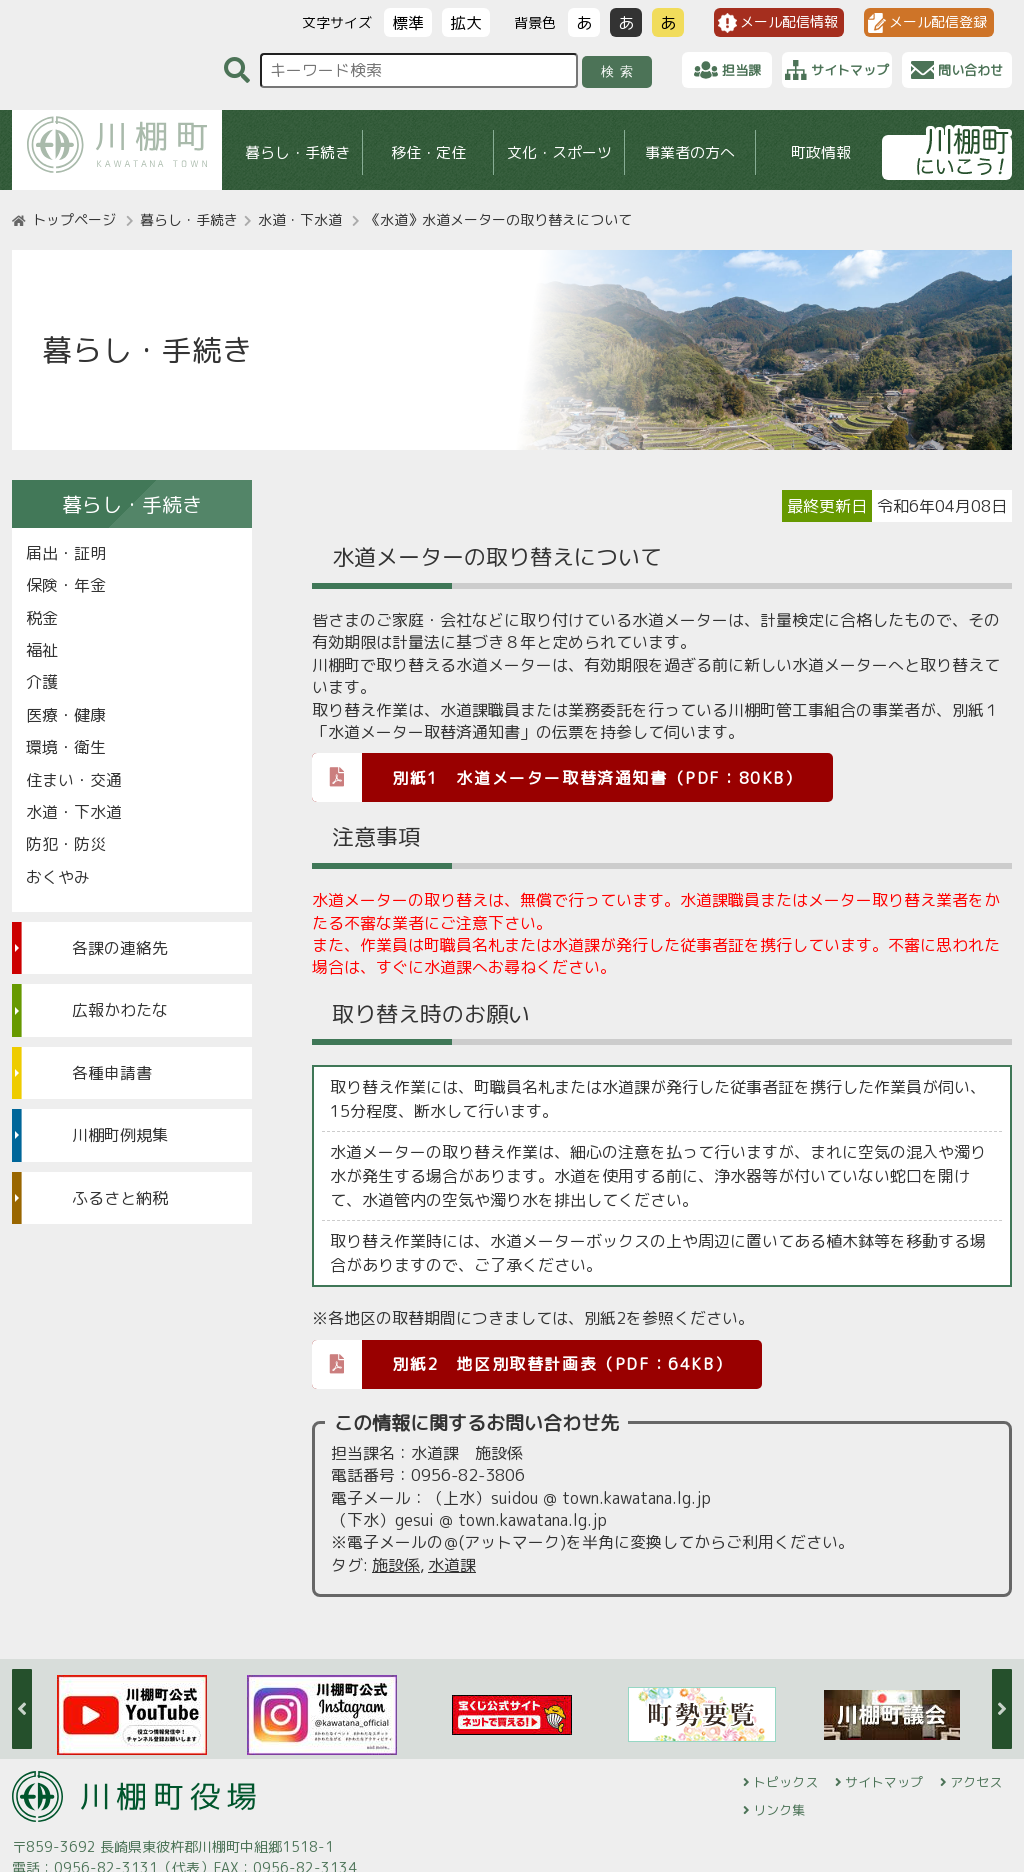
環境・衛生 (66, 747)
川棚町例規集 (120, 1135)
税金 (42, 618)
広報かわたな (120, 1010)
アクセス (976, 1782)
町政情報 (821, 152)
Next (1002, 1709)
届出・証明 (66, 553)
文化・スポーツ (559, 152)
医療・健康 (66, 715)
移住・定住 (428, 152)
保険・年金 (66, 585)
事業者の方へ (690, 152)
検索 (620, 71)
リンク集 (779, 1810)
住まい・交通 (74, 780)
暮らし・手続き (297, 152)
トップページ (74, 219)
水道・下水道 (300, 219)
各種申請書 (112, 1073)
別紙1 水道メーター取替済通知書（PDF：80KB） (557, 776)
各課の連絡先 (120, 948)
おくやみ (58, 877)
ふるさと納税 (120, 1198)
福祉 (42, 650)
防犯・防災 (66, 844)
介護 (42, 682)
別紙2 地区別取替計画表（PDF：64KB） (522, 1363)
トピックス (785, 1782)
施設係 (396, 1565)
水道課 (452, 1565)
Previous (22, 1709)
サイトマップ (884, 1782)
